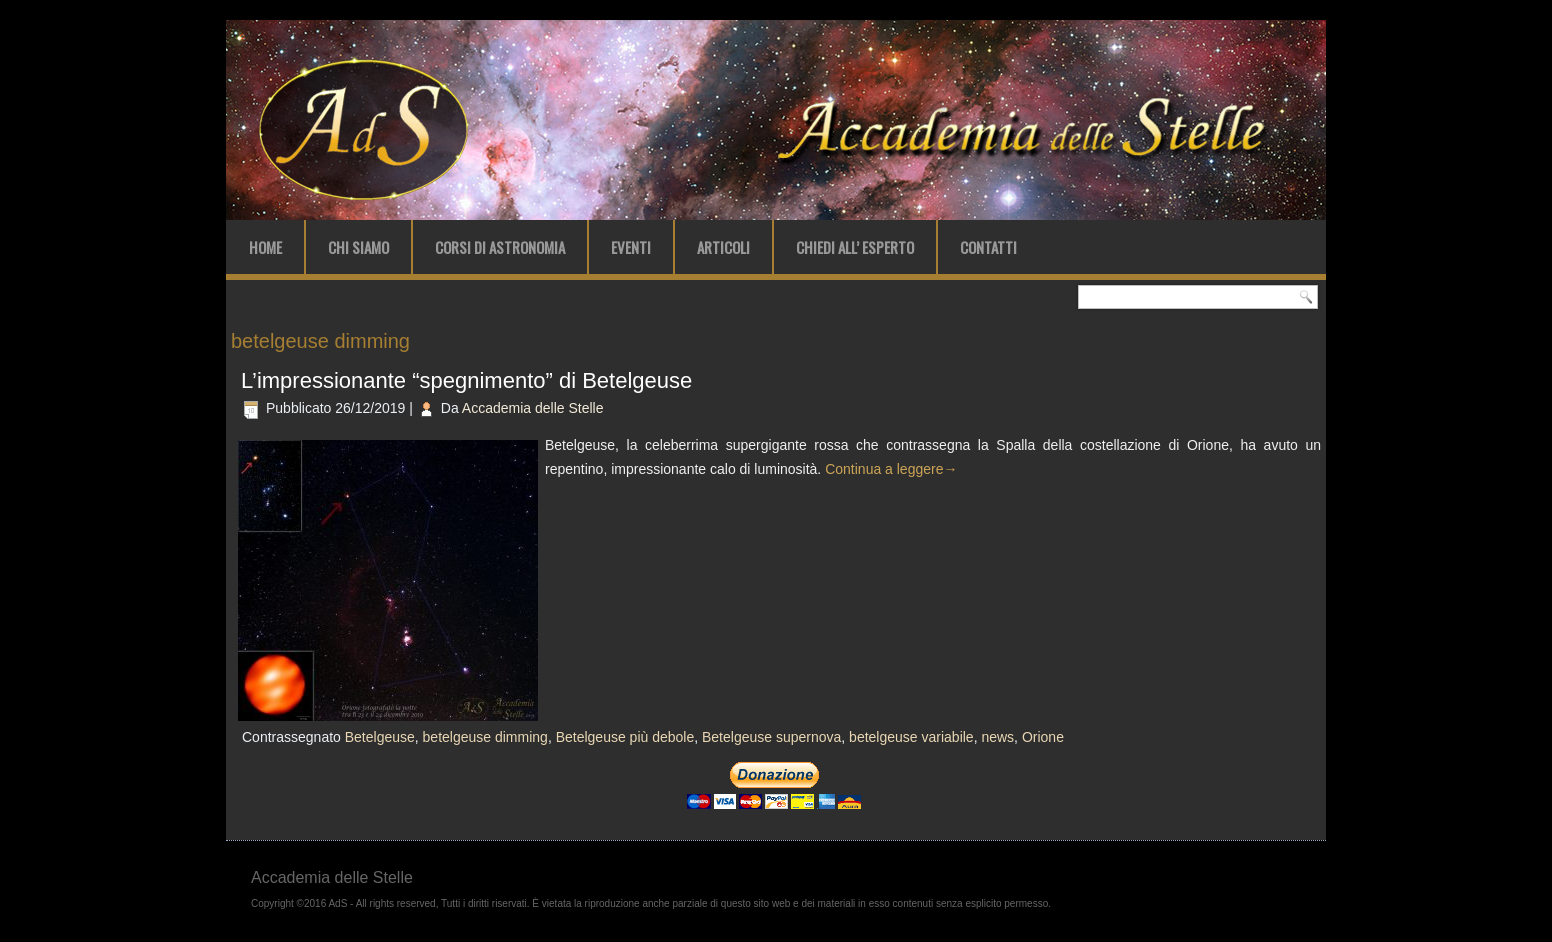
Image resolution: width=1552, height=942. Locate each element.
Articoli (723, 247)
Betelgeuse (380, 737)
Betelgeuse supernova (771, 737)
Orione (1043, 737)
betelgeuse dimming (485, 737)
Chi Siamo (358, 247)
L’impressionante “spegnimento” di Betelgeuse (466, 380)
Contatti (988, 247)
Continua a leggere (891, 469)
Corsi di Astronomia (500, 247)
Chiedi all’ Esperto (855, 247)
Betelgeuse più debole (625, 737)
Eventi (631, 247)
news (997, 737)
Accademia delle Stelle (533, 408)
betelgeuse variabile (911, 737)
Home (265, 247)
